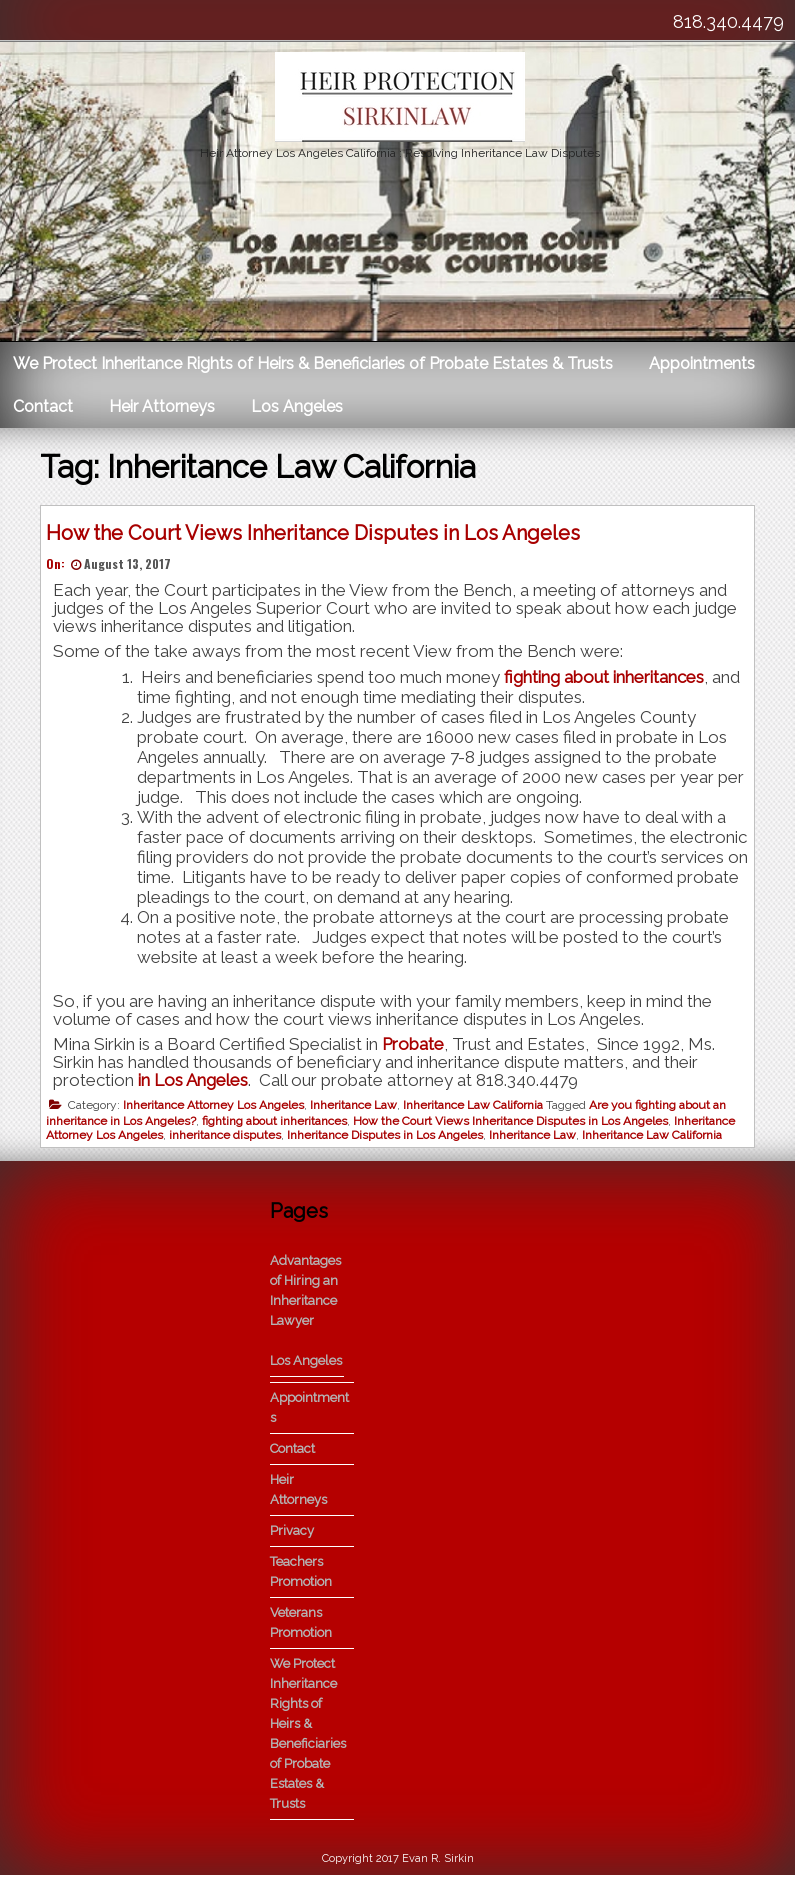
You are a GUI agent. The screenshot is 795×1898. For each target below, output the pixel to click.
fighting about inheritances (609, 682)
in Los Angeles (198, 1085)
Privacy (292, 1552)
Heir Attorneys (162, 406)
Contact (43, 406)
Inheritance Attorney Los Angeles (218, 1110)
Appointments (702, 363)
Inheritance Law (358, 1110)
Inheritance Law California (478, 1110)
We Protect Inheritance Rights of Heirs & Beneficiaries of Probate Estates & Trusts (313, 363)
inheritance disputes (230, 1140)
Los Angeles (297, 406)
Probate (418, 1049)
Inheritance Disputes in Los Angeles (390, 1140)
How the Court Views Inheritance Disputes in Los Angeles (318, 538)
